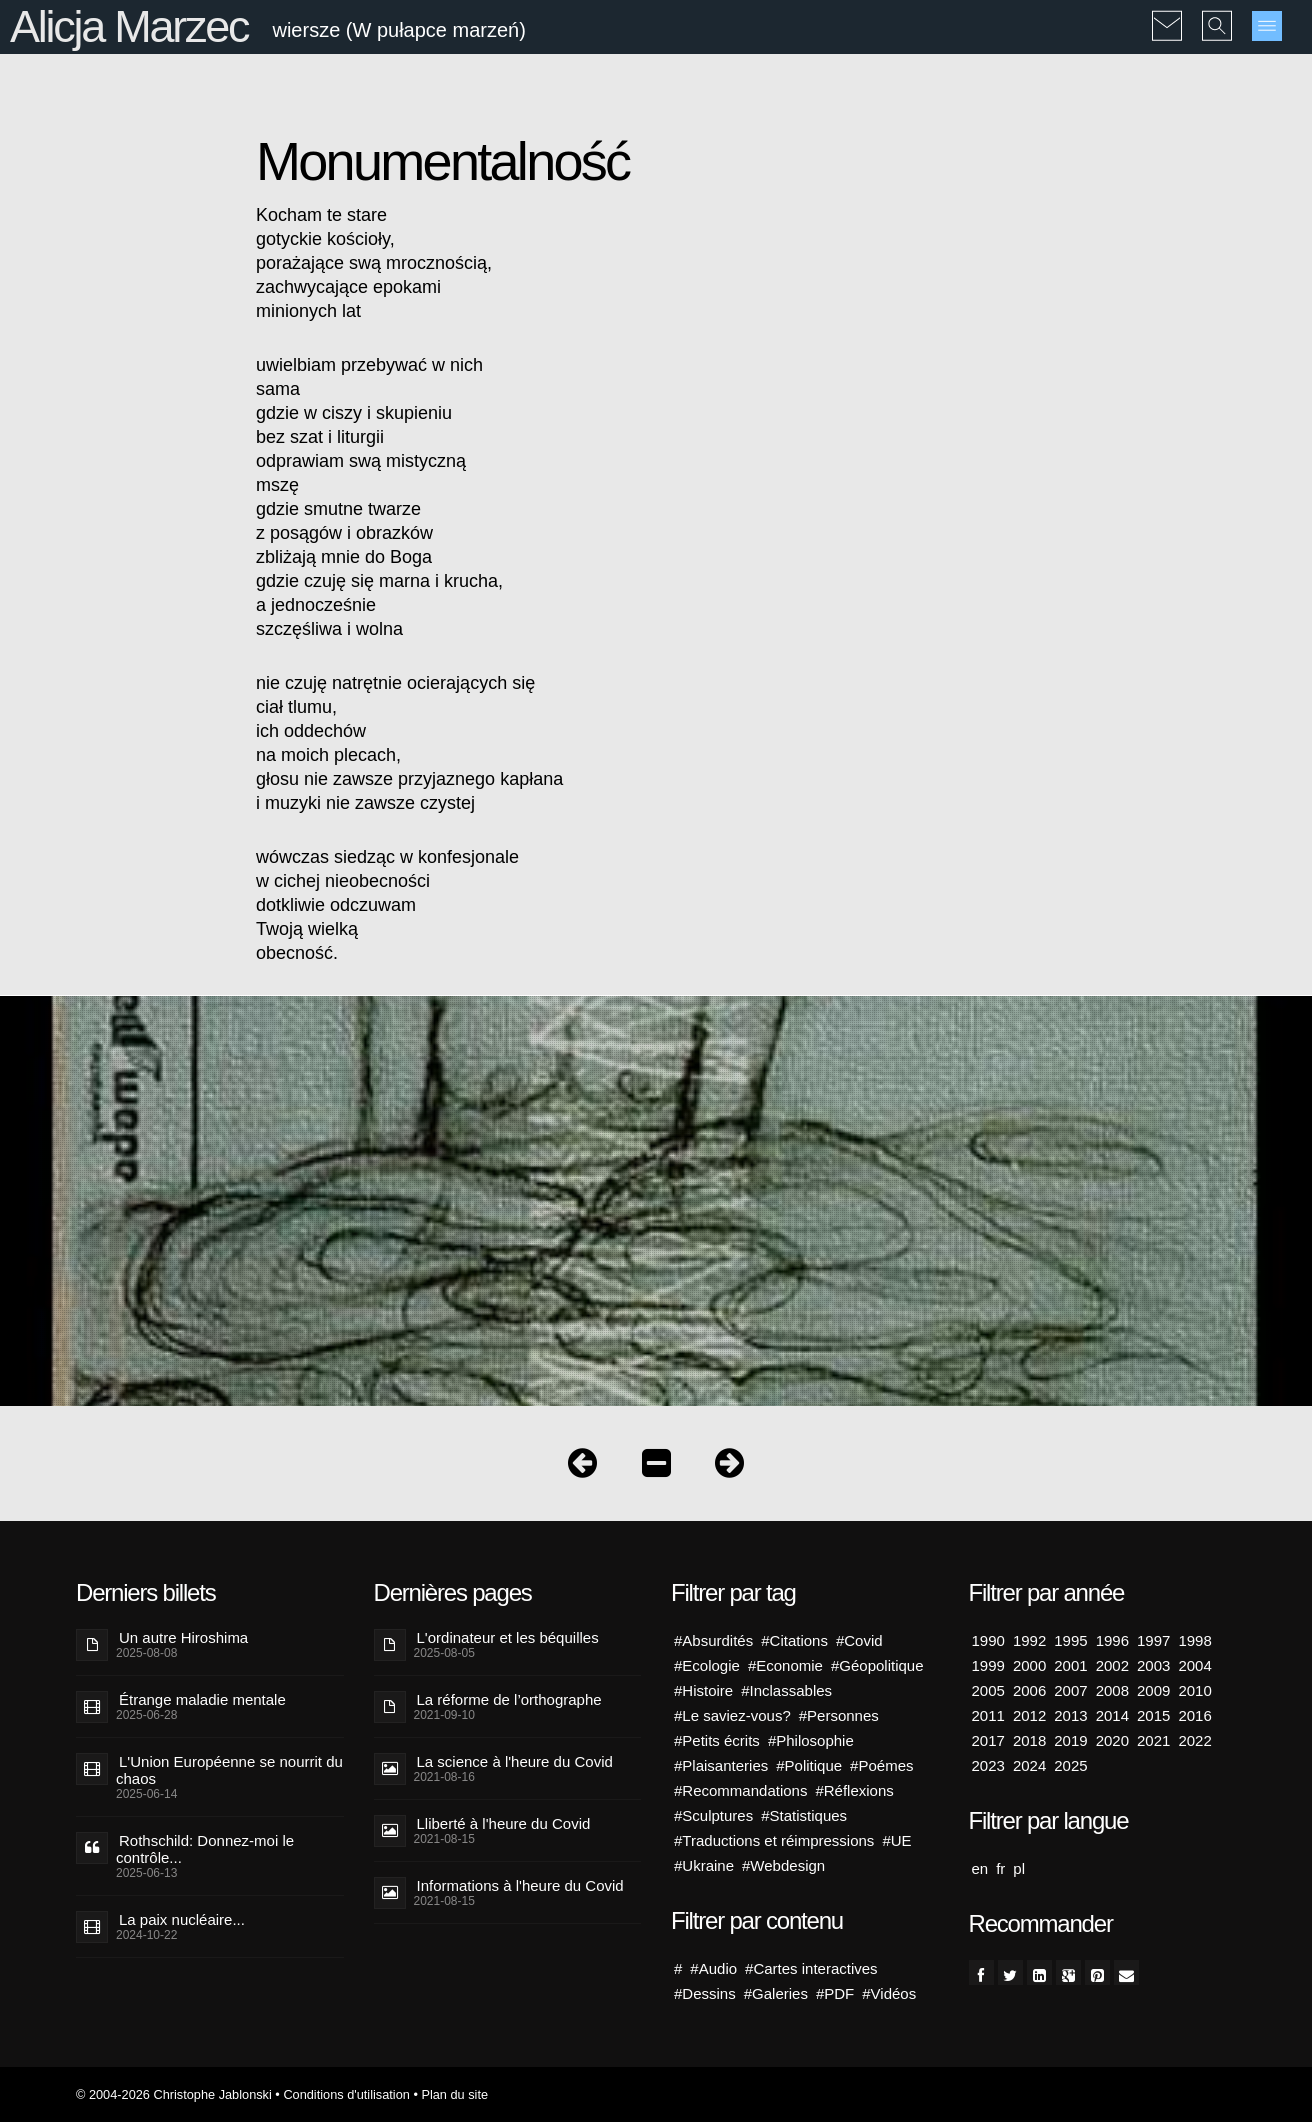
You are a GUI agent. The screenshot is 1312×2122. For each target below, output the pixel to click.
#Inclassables (786, 1690)
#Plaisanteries (721, 1765)
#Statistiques (804, 1815)
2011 (988, 1715)
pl (1019, 1868)
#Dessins (705, 1993)
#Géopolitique (877, 1665)
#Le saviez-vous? (732, 1715)
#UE (896, 1840)
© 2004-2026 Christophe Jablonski (174, 2094)
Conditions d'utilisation (346, 2094)
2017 (988, 1740)
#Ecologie (707, 1665)
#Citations (794, 1640)
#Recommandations (740, 1790)
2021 (1153, 1740)
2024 (1029, 1765)
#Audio (713, 1968)
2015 (1153, 1715)
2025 (1070, 1765)
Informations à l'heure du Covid (520, 1885)
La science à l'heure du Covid (515, 1761)
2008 (1112, 1690)
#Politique (809, 1765)
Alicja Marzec (129, 26)
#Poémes (881, 1765)
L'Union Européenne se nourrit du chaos (229, 1770)
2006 (1029, 1690)
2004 (1194, 1665)
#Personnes (839, 1715)
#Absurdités (713, 1640)
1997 (1153, 1640)
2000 (1029, 1665)
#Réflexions (854, 1790)
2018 (1029, 1740)
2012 (1029, 1715)
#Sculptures (713, 1815)
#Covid (859, 1640)
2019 (1070, 1740)
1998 (1194, 1640)
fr (1000, 1868)
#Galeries (776, 1993)
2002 (1112, 1665)
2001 (1070, 1665)
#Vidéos (889, 1993)
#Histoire (703, 1690)
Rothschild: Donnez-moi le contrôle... (205, 1849)
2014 (1112, 1715)
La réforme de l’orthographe (509, 1699)
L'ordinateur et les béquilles (508, 1637)
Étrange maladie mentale (202, 1699)
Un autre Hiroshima (183, 1637)
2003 (1153, 1665)
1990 (988, 1640)
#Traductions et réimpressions (774, 1840)
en (980, 1868)
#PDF (835, 1993)
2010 (1194, 1690)
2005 (988, 1690)
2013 (1070, 1715)
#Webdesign (783, 1865)
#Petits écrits (717, 1740)
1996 (1112, 1640)
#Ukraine (704, 1865)
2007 (1070, 1690)
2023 (988, 1765)
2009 (1153, 1690)
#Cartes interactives (811, 1968)
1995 (1070, 1640)
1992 (1029, 1640)
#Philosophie (811, 1740)
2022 (1194, 1740)
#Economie (785, 1665)
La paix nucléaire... (182, 1919)
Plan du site (454, 2094)
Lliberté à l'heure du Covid (504, 1823)
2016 (1194, 1715)
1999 (988, 1665)
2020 (1112, 1740)
